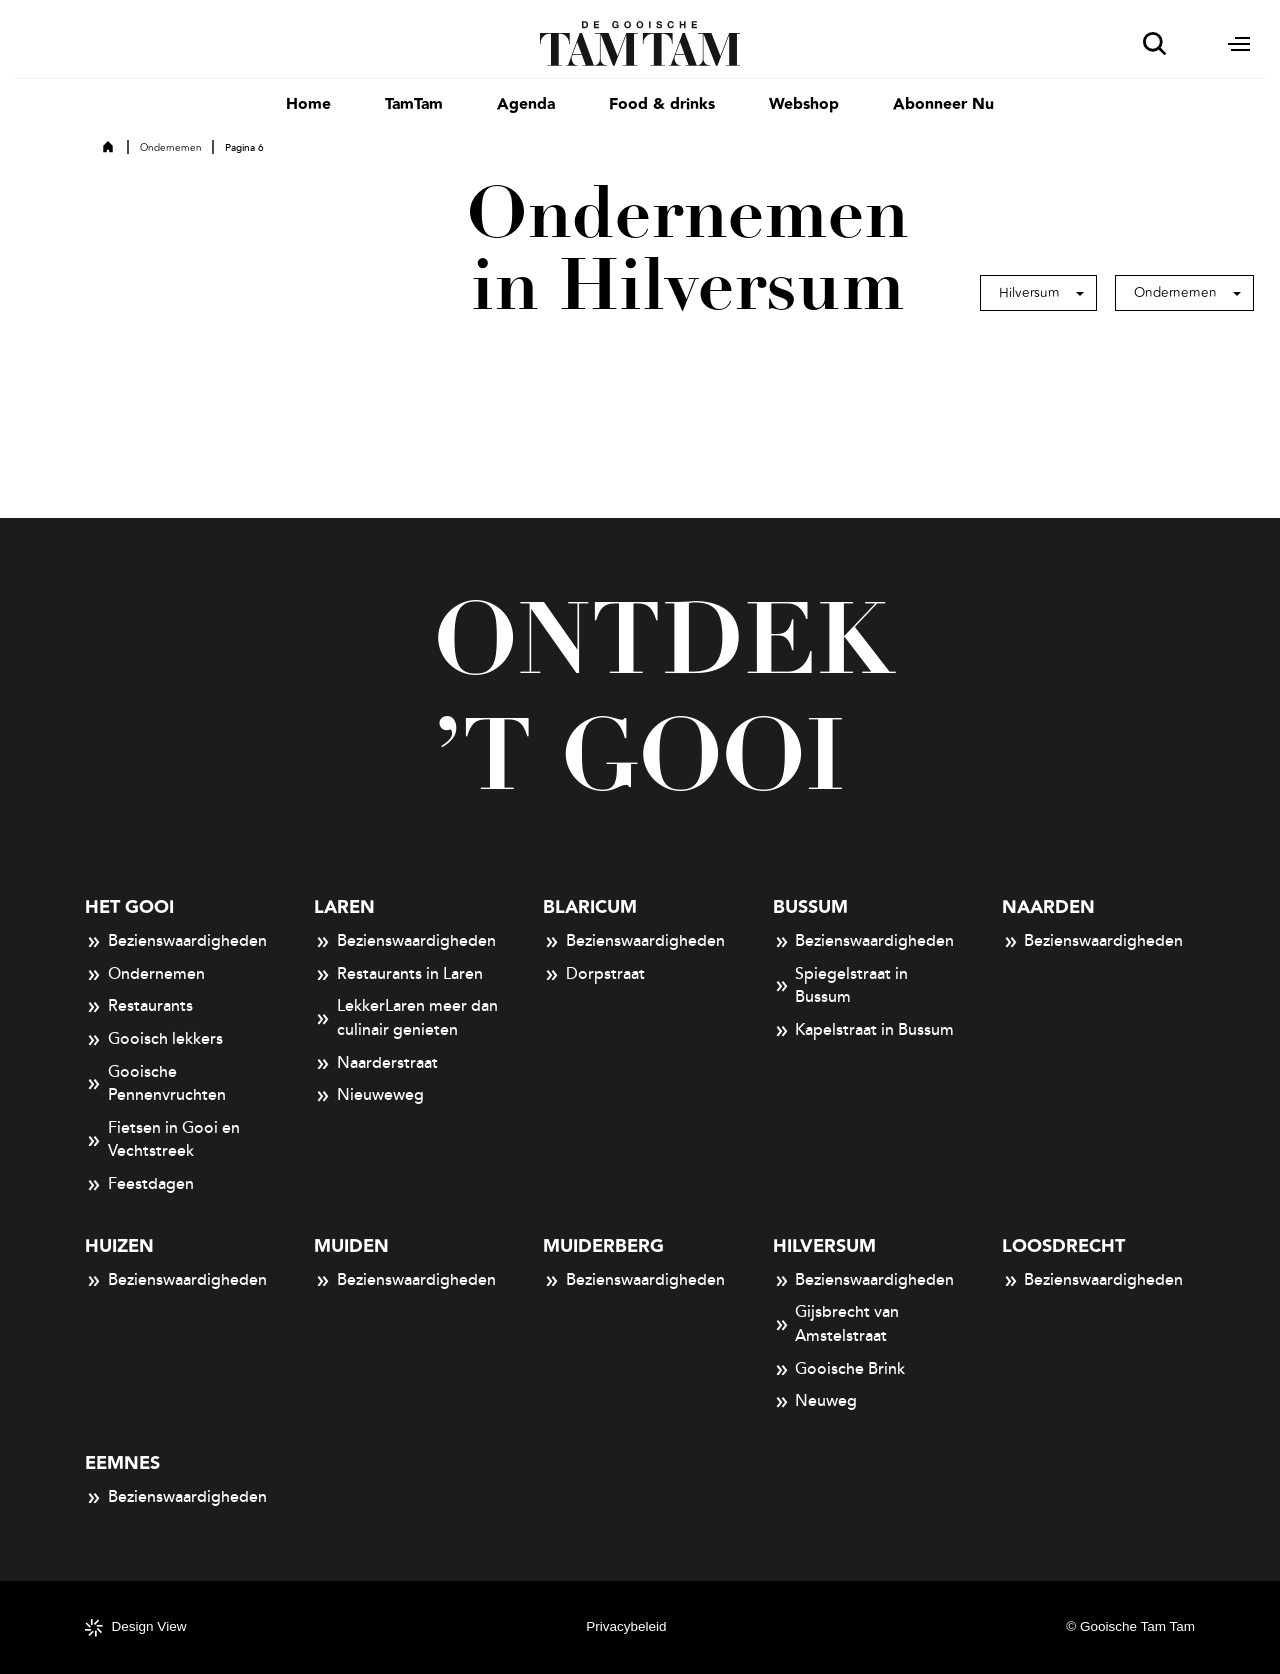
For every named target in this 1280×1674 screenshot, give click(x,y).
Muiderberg (603, 1246)
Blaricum (590, 907)
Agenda (526, 104)
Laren (344, 907)
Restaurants (139, 1007)
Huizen (119, 1246)
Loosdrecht (1063, 1246)
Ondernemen (171, 148)
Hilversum (824, 1246)
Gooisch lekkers (154, 1040)
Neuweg (815, 1402)
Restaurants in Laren (398, 975)
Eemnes (122, 1463)
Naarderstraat (376, 1064)
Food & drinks (662, 104)
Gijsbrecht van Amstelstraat (836, 1324)
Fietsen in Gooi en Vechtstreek (162, 1140)
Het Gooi (129, 907)
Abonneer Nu (943, 104)
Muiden (351, 1246)
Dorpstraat (594, 975)
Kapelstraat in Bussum (864, 1031)
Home (308, 104)
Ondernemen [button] (1175, 292)
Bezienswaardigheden (176, 942)
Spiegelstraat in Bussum (841, 986)
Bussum (810, 907)
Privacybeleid (626, 1626)
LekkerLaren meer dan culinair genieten (406, 1018)
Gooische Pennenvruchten (155, 1084)
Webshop (804, 104)
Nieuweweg (369, 1096)
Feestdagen (139, 1185)
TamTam (414, 104)
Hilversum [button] (1029, 292)
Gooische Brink (839, 1370)
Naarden (1048, 907)
